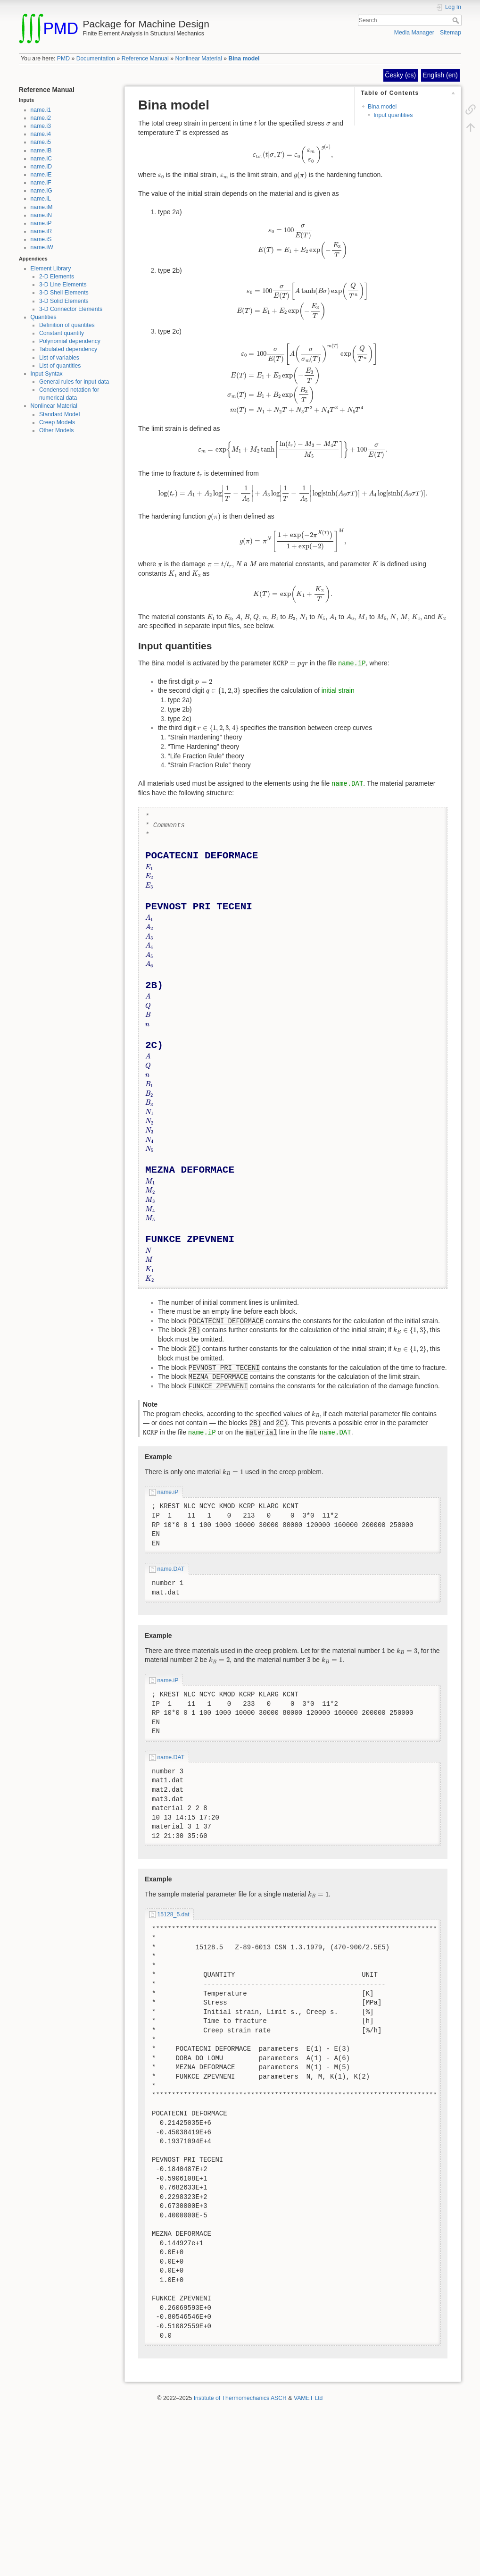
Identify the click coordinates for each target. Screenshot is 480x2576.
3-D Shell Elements (64, 292)
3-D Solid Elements (64, 301)
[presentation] (255, 123)
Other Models (56, 430)
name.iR (41, 231)
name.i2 (41, 118)
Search (456, 20)
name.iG (41, 190)
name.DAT (347, 784)
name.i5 (41, 142)
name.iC (41, 158)
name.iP (41, 223)
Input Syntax (47, 373)
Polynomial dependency (69, 341)
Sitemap (450, 32)
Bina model (243, 58)
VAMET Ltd (308, 2398)
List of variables (59, 357)
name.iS (41, 239)
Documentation (95, 58)
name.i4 (41, 134)
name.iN (41, 215)
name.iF (41, 182)
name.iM (42, 207)
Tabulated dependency (68, 349)
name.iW (42, 247)
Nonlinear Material (198, 58)
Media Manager (414, 32)
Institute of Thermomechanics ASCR (240, 2398)
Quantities (44, 317)
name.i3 (41, 126)
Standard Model (59, 414)
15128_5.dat (173, 1914)
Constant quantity (61, 333)
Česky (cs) (400, 75)
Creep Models (57, 422)
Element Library (51, 268)
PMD (63, 58)
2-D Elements (56, 276)
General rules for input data (74, 381)
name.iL (41, 198)
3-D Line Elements (63, 284)
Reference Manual (145, 58)
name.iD (41, 166)
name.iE (41, 174)
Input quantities (393, 115)
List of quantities (60, 365)
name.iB (41, 150)
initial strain (338, 690)
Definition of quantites (67, 325)
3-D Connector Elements (70, 309)
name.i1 (41, 110)
